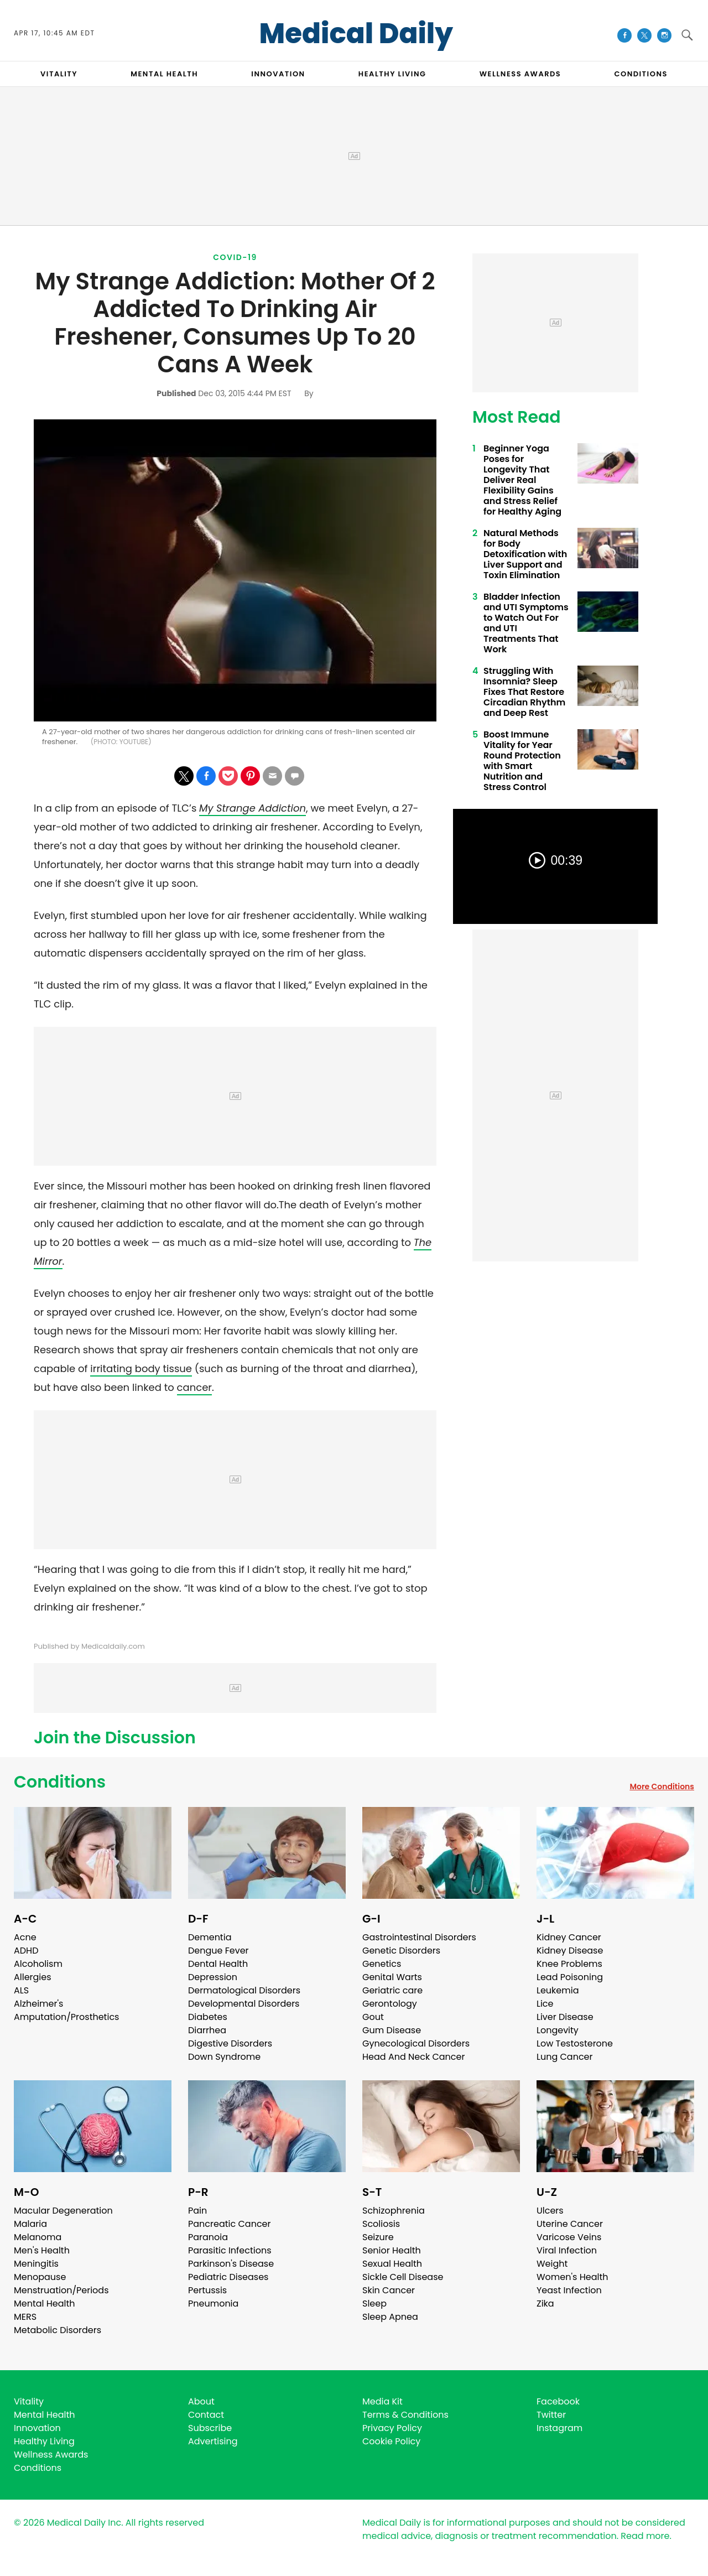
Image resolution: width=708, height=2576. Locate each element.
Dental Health (218, 1963)
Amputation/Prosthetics (66, 2017)
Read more (645, 2536)
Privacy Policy (392, 2428)
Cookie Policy (391, 2441)
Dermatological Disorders (244, 1990)
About (201, 2401)
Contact (206, 2414)
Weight (552, 2263)
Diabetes (207, 2017)
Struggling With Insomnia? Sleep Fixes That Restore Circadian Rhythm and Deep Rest (524, 691)
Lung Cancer (565, 2056)
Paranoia (208, 2237)
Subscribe (210, 2428)
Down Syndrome (224, 2056)
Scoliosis (381, 2223)
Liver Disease (565, 2017)
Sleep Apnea (390, 2316)
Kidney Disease (570, 1950)
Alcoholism (38, 1963)
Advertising (213, 2441)
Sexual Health (392, 2263)
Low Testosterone (575, 2043)
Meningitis (36, 2263)
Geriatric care (392, 1990)
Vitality (29, 2401)
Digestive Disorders (230, 2043)
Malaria (30, 2223)
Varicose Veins (569, 2237)
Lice (545, 2003)
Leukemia (558, 1990)
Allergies (32, 1977)
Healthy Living (44, 2441)
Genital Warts (392, 1977)
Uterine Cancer (570, 2223)
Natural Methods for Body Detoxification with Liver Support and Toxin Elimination (525, 554)
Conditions (60, 1782)
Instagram (559, 2428)
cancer (194, 1387)
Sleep (374, 2303)
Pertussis (207, 2290)
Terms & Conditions (405, 2414)
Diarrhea (207, 2030)
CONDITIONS (640, 74)
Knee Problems (569, 1963)
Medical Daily (356, 34)
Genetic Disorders (401, 1950)
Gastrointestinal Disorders (419, 1937)
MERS (25, 2316)
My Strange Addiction (252, 808)
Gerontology (389, 2003)
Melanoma (37, 2237)
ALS (21, 1990)
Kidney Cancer (569, 1937)
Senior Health (391, 2250)
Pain (197, 2210)
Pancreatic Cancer (229, 2223)
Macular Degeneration (63, 2210)
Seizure (378, 2237)
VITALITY (58, 74)
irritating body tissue (141, 1368)
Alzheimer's (38, 2003)
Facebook (558, 2401)
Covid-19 (235, 257)
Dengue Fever (218, 1950)
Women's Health (572, 2277)
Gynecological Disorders (416, 2043)
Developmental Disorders (243, 2003)
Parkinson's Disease (231, 2263)
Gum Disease (391, 2030)
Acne (25, 1937)
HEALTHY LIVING (392, 74)
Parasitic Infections (230, 2250)
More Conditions (661, 1786)
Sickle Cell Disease (402, 2277)
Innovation (37, 2428)
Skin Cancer (388, 2290)
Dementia (209, 1937)
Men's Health (42, 2250)
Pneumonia (213, 2303)
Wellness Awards (520, 74)
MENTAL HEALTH (164, 74)
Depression (212, 1977)
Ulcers (550, 2210)
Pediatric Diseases (228, 2277)
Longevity (558, 2030)
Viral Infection (567, 2250)
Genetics (381, 1963)
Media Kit (382, 2401)
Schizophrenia (393, 2210)
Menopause (40, 2277)
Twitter (551, 2414)
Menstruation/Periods (61, 2290)
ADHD (26, 1950)
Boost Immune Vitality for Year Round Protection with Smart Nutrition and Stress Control (522, 760)
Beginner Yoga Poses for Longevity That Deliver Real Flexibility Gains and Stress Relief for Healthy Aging (522, 480)
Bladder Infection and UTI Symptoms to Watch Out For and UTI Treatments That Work (526, 623)
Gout (373, 2017)
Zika (545, 2303)
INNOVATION (278, 74)
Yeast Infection (569, 2290)
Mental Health (44, 2303)
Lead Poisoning (570, 1977)
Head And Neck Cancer (413, 2056)
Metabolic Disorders (57, 2330)
